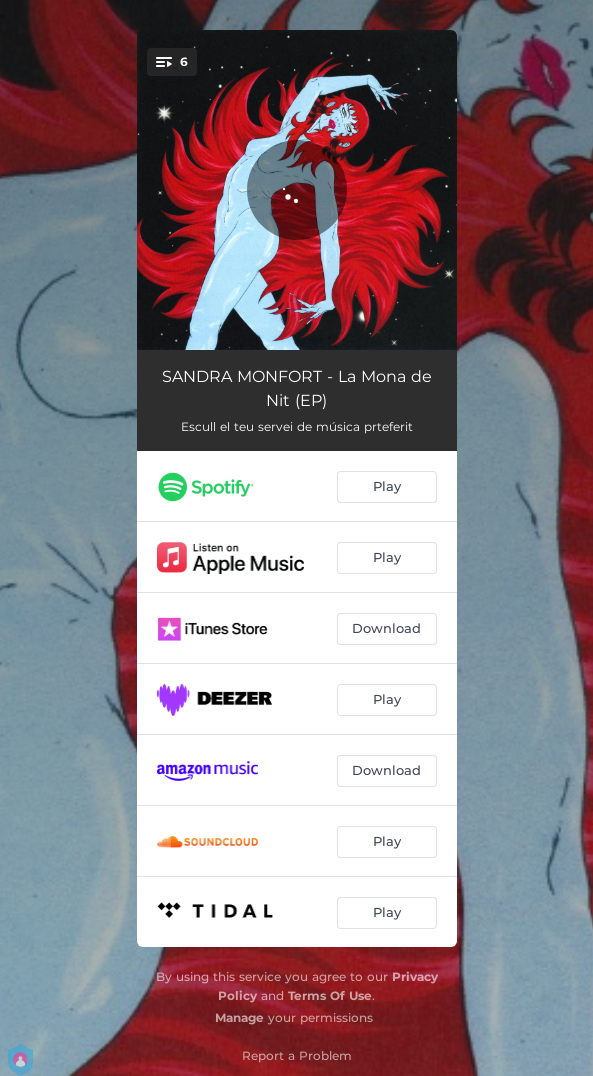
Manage (239, 1017)
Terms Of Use (330, 995)
